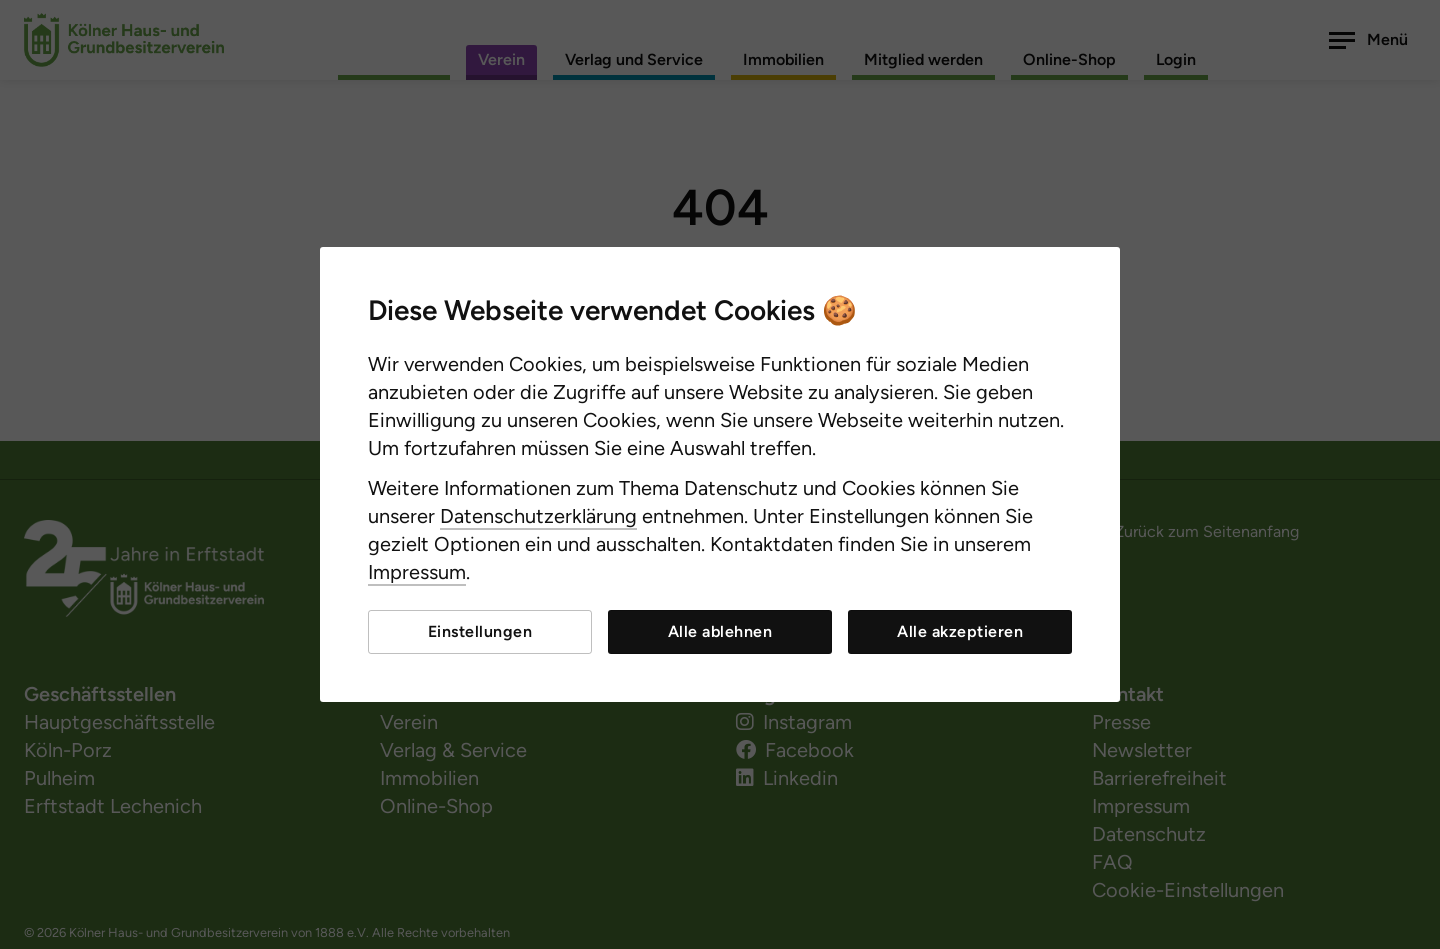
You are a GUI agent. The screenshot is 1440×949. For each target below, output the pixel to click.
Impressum (417, 572)
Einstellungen (480, 631)
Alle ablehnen (720, 631)
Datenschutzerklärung (538, 516)
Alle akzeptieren (960, 631)
